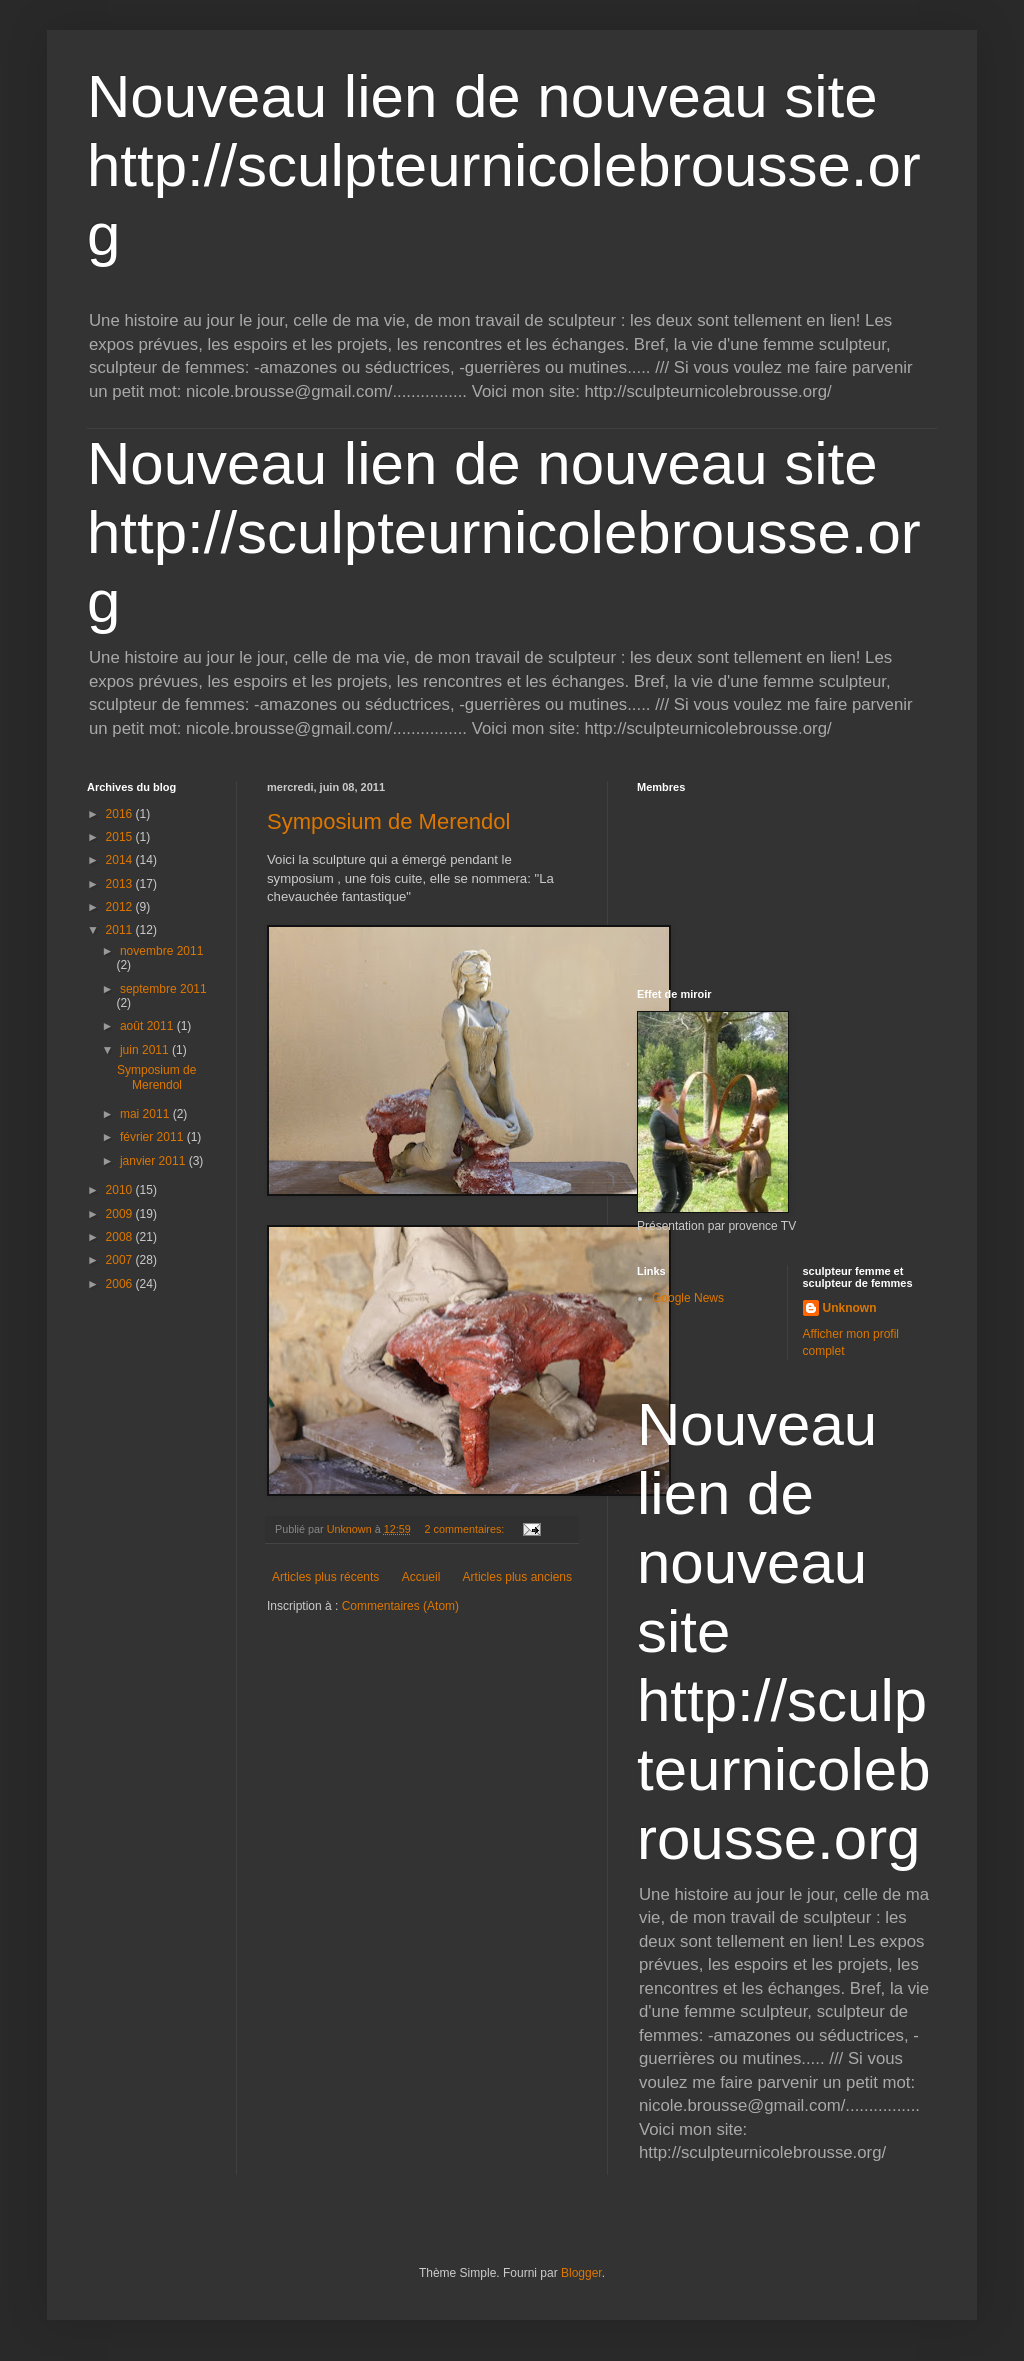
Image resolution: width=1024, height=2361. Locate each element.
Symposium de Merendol (388, 821)
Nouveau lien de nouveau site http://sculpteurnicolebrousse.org (504, 165)
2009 (121, 1214)
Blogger (581, 2273)
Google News (688, 1298)
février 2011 (153, 1137)
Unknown (850, 1308)
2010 (121, 1190)
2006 (121, 1284)
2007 (121, 1260)
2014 (121, 860)
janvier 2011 (154, 1161)
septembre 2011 (163, 989)
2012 (121, 907)
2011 (121, 930)
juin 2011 (146, 1050)
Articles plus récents (325, 1577)
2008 (121, 1237)
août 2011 (148, 1026)
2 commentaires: (465, 1529)
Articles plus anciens (517, 1577)
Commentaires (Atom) (400, 1606)
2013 (121, 884)
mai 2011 (146, 1114)
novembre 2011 (161, 951)
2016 (121, 814)
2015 (121, 837)
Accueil (421, 1577)
